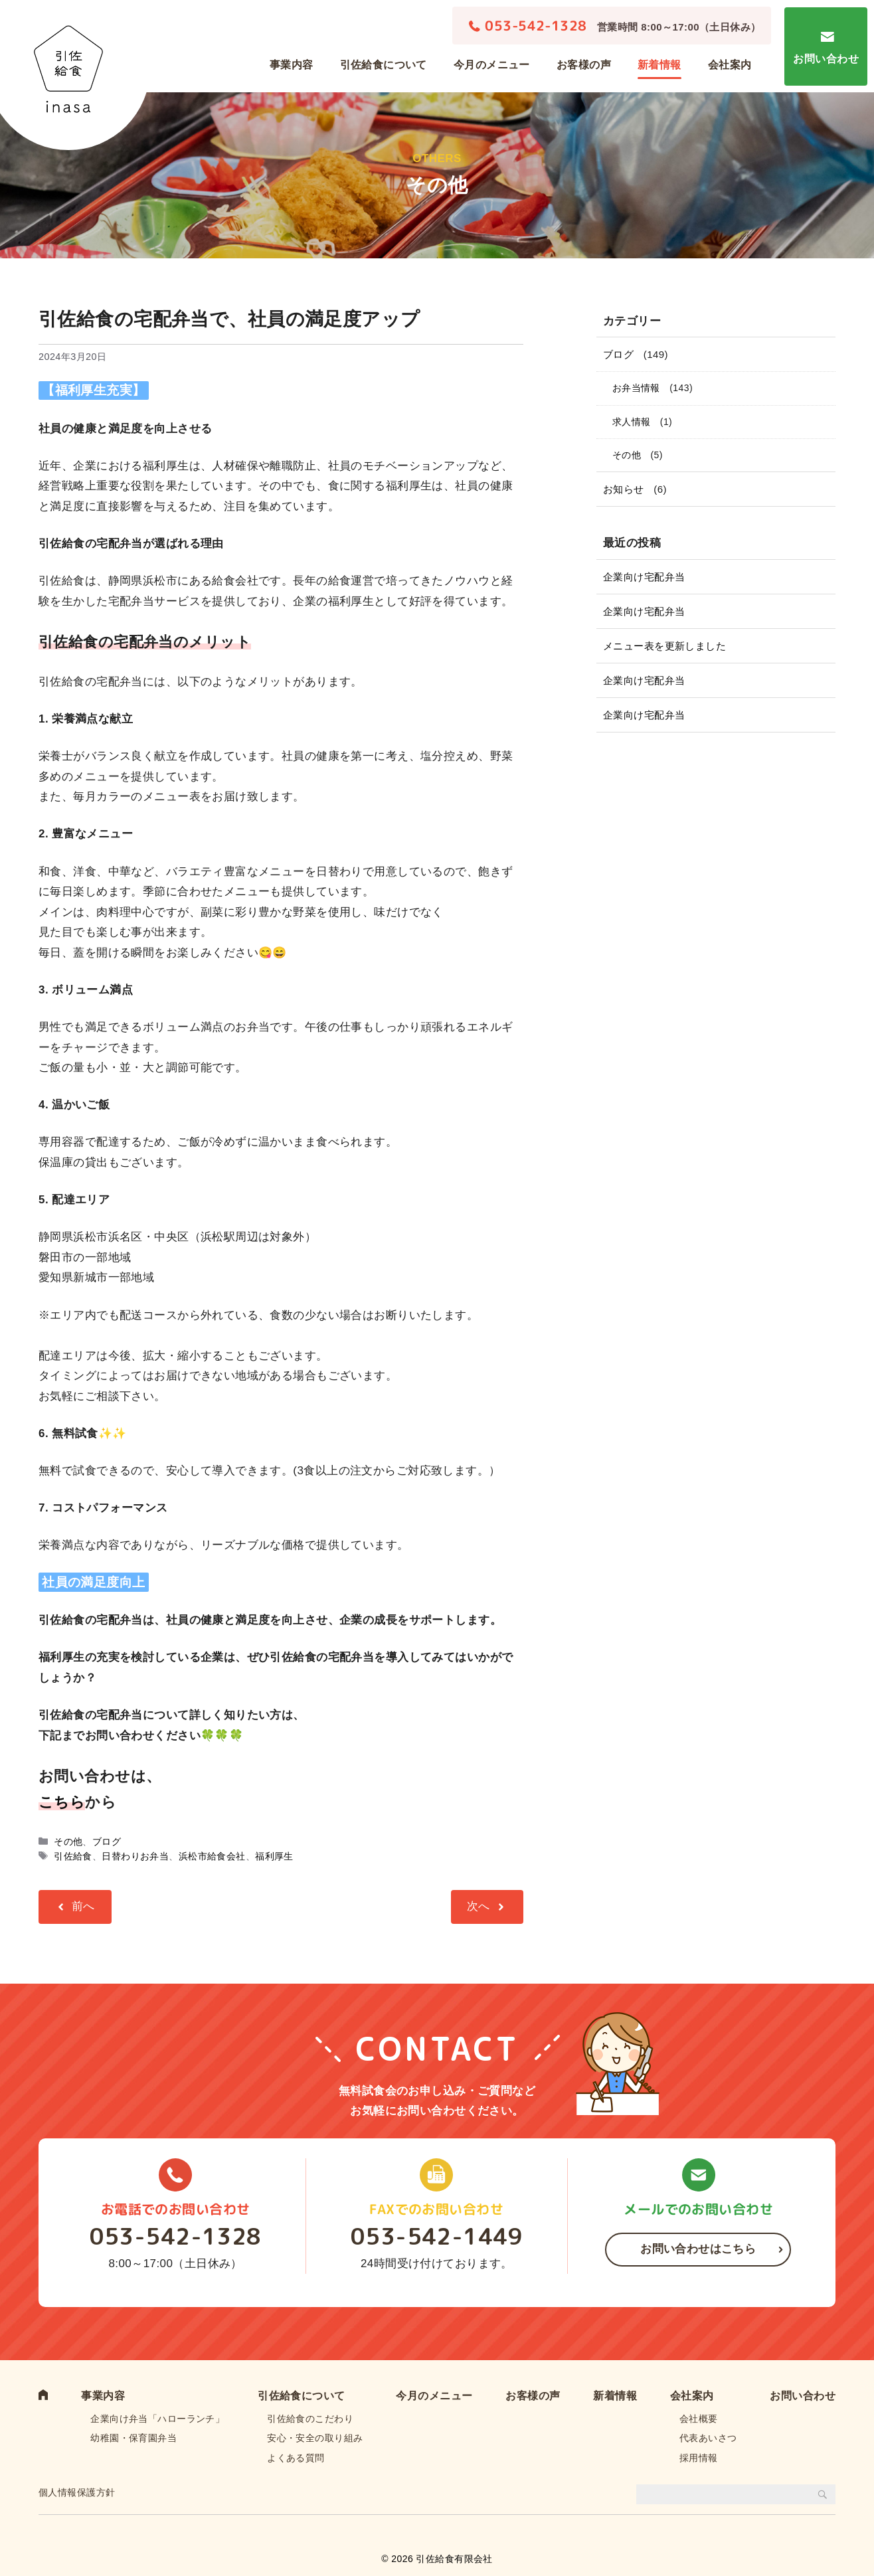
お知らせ (623, 489)
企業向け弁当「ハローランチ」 (157, 2418)
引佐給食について (383, 64)
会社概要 (698, 2418)
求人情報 (631, 421)
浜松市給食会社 (212, 1856)
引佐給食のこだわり (310, 2418)
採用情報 (698, 2457)
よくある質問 (296, 2457)
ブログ (106, 1841)
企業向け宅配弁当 (644, 576)
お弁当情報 (636, 388)
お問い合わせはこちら (698, 2249)
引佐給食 (73, 1856)
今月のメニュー (492, 64)
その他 (68, 1841)
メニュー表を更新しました (664, 645)
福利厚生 (274, 1856)
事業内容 (291, 64)
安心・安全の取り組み (315, 2438)
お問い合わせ (826, 58)
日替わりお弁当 (135, 1856)
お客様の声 (584, 64)
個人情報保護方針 (77, 2492)
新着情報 (659, 64)
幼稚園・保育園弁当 (133, 2438)
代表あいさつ (708, 2438)
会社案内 (730, 64)
